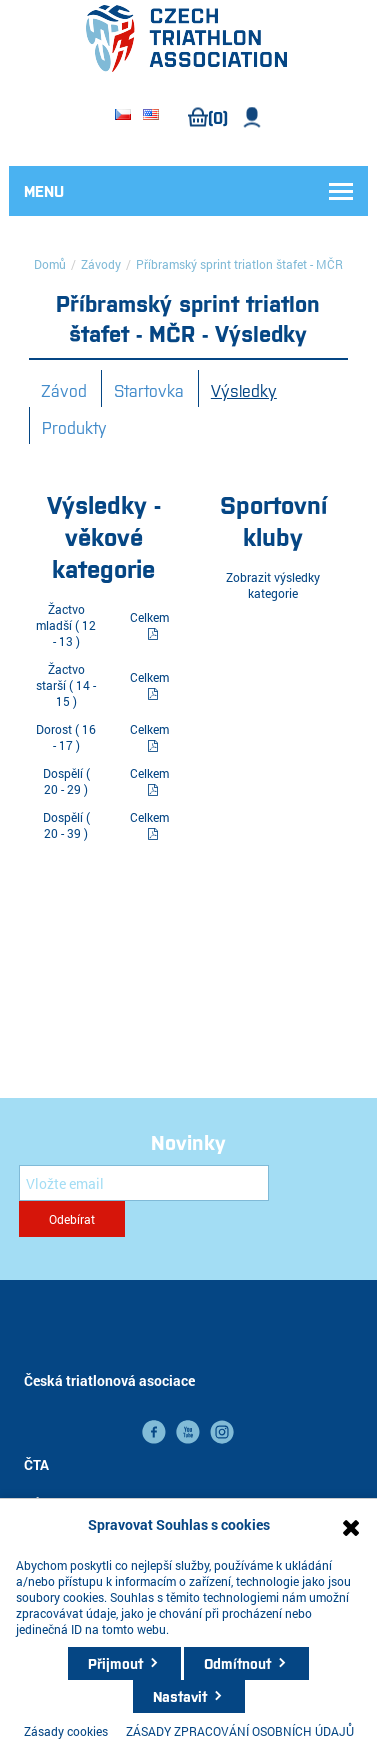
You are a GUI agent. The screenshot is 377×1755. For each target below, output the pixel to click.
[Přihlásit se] (144, 1183)
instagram (222, 1432)
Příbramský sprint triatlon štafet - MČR (239, 264)
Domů (50, 264)
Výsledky (244, 390)
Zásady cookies (66, 1731)
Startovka (149, 390)
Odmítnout (237, 1663)
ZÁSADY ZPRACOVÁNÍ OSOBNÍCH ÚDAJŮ (240, 1731)
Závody (101, 264)
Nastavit (180, 1696)
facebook (154, 1432)
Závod (64, 390)
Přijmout (115, 1663)
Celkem (149, 617)
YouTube (188, 1432)
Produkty (74, 427)
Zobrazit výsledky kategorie (273, 585)
